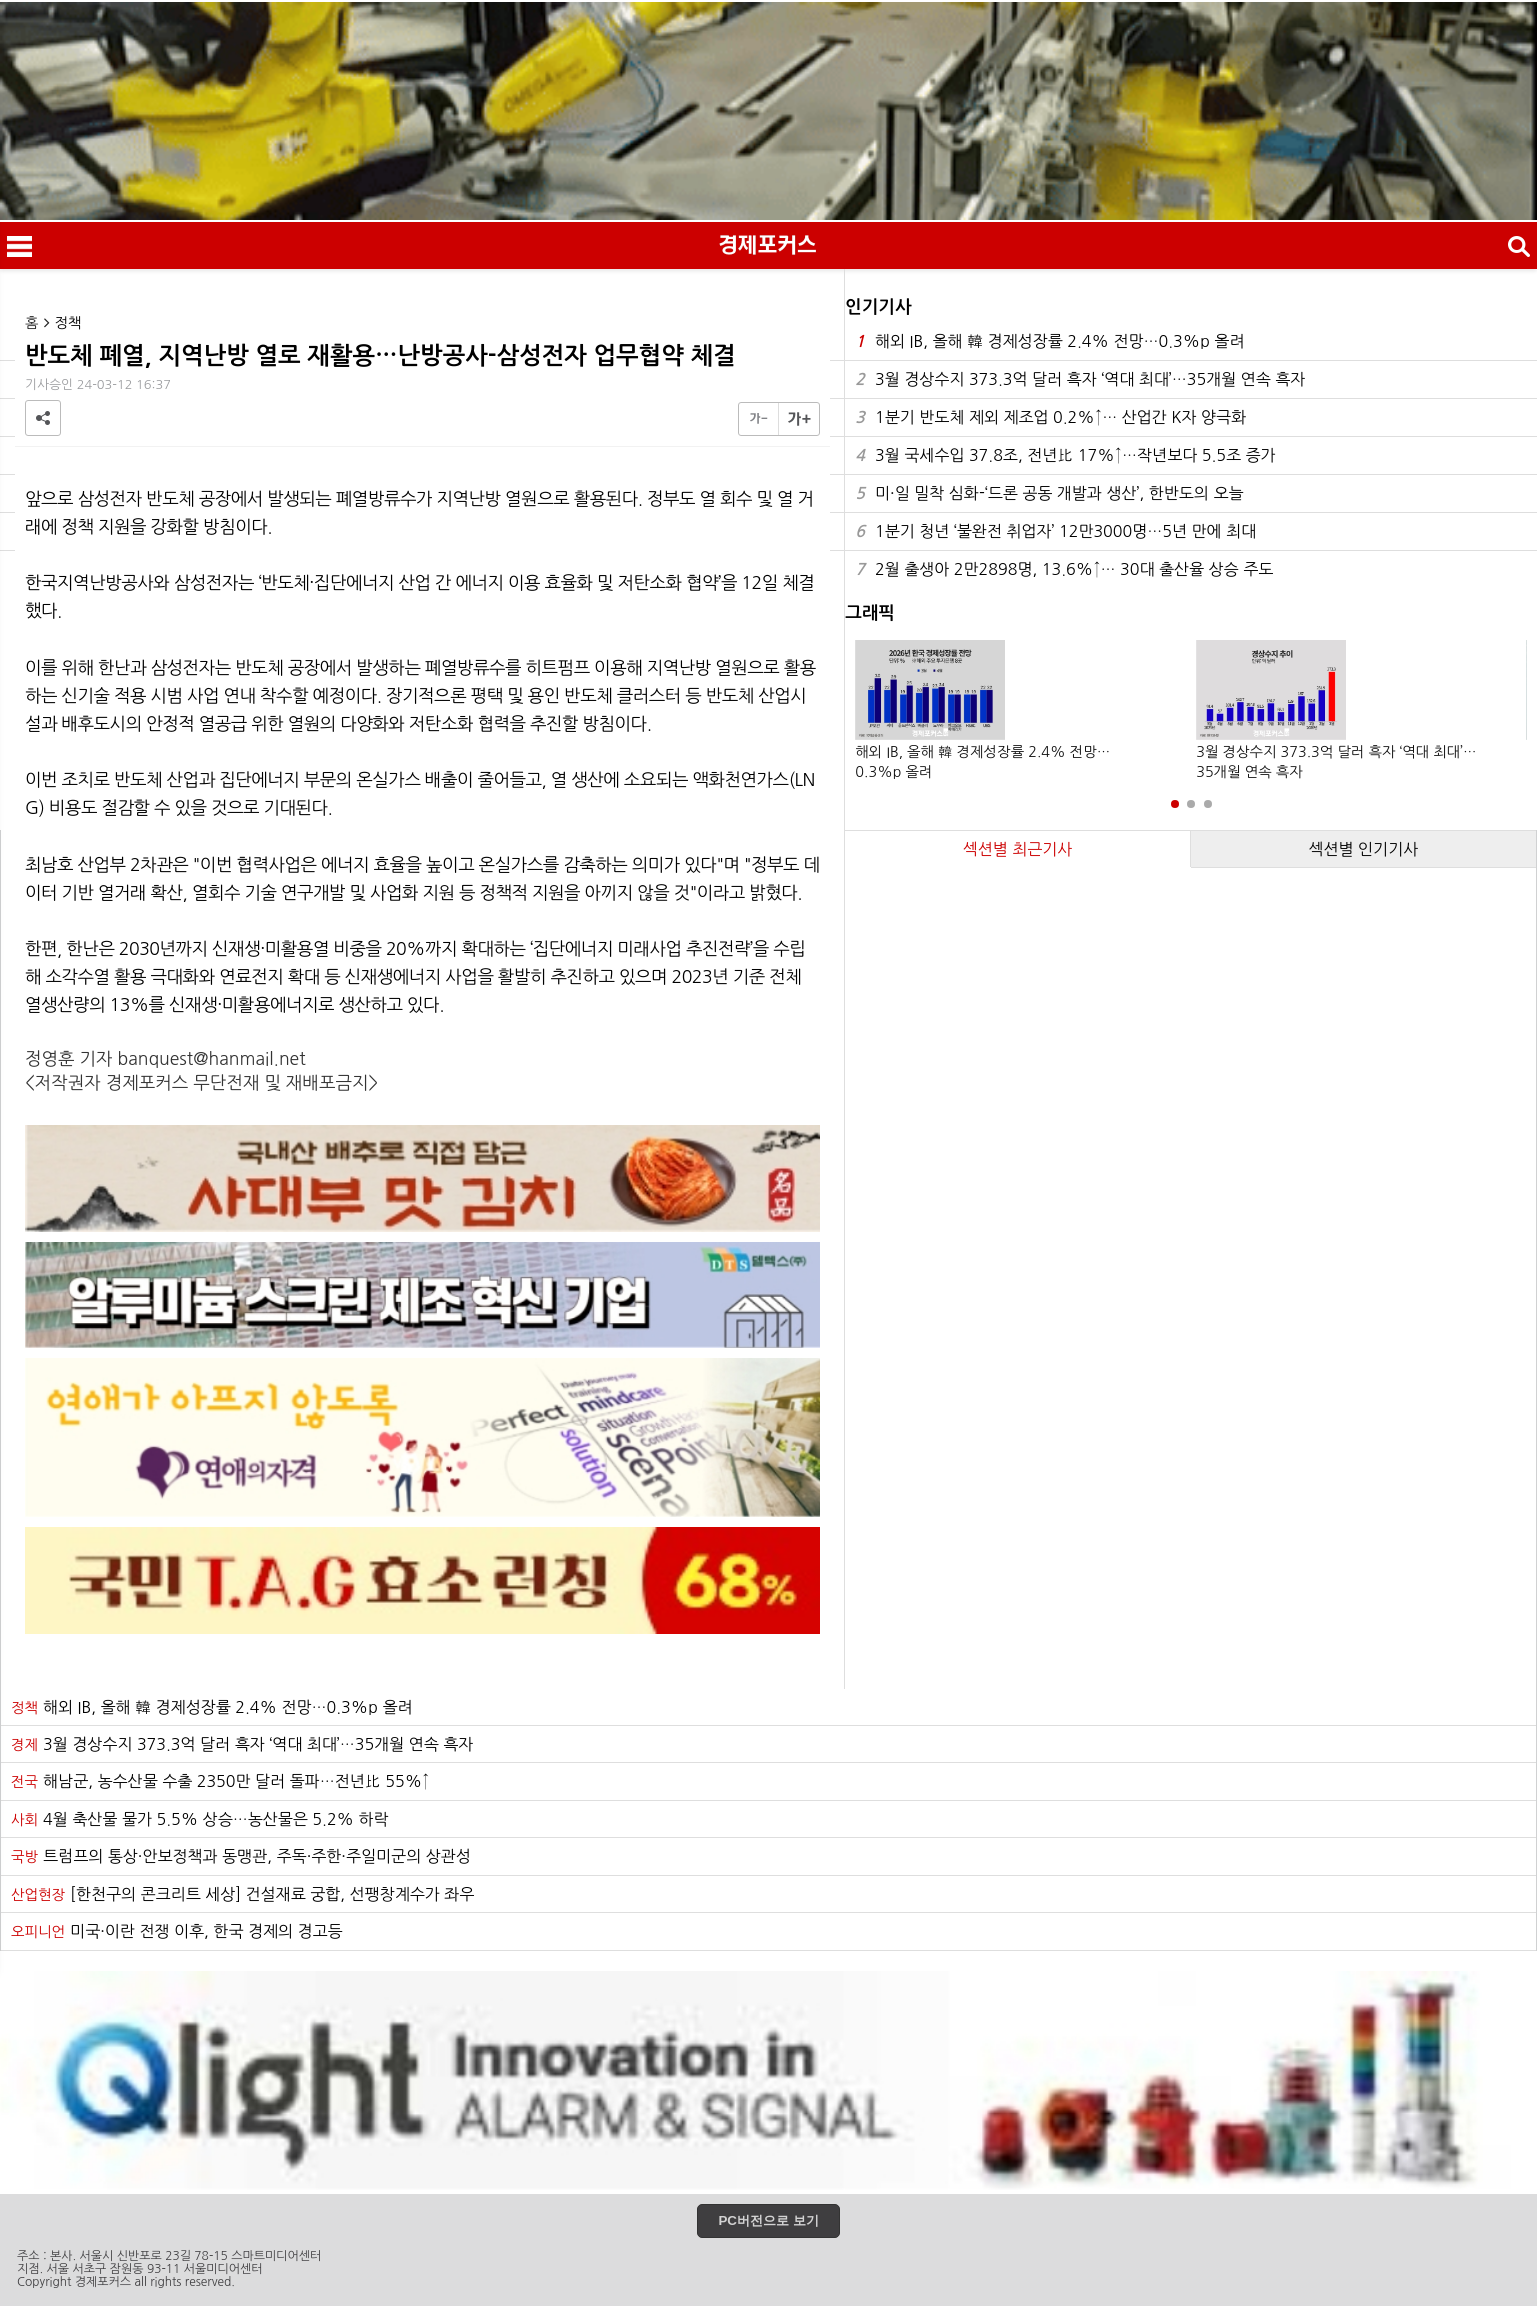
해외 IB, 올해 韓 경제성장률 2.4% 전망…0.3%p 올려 (1049, 341)
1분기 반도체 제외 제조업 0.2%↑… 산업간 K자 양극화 (1050, 417)
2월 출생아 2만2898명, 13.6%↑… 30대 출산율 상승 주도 (1064, 569)
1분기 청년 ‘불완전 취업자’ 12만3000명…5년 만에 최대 (1055, 531)
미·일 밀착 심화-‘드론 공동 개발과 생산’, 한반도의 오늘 (1049, 493)
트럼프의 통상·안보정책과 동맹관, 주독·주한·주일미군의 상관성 (241, 1856)
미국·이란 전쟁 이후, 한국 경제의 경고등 (177, 1931)
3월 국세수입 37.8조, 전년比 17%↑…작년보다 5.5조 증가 (1065, 455)
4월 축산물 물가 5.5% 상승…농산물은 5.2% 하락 (200, 1819)
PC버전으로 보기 (768, 2220)
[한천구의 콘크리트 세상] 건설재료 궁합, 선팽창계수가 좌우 (242, 1894)
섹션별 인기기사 (1363, 849)
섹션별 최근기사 (1018, 849)
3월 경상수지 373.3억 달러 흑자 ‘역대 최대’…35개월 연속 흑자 (1080, 379)
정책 (68, 323)
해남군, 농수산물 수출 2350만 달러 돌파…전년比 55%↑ (220, 1781)
